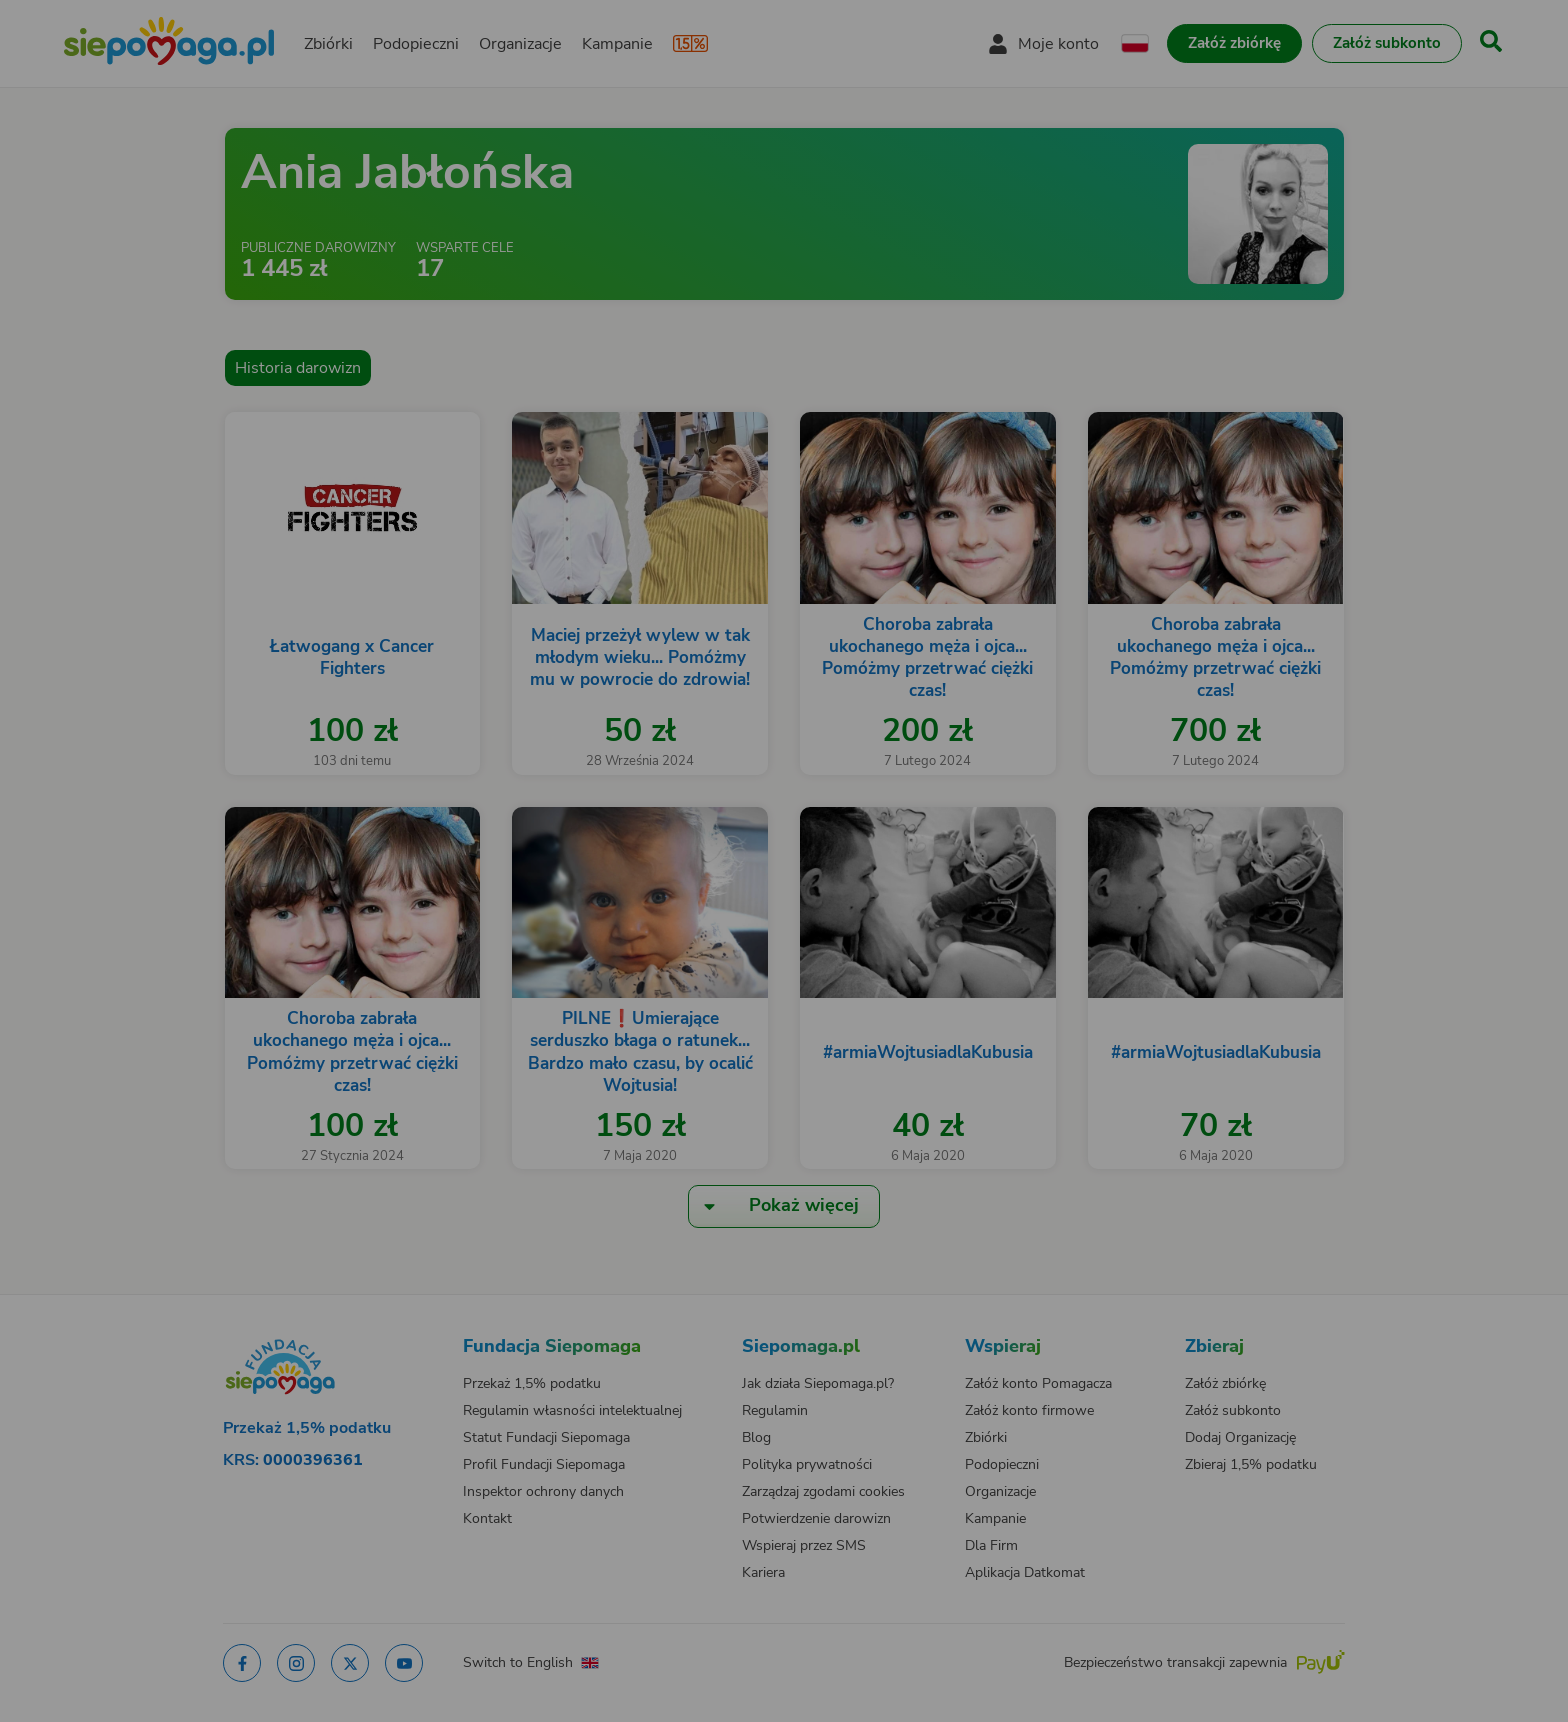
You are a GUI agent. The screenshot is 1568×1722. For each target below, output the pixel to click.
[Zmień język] (345, 1327)
